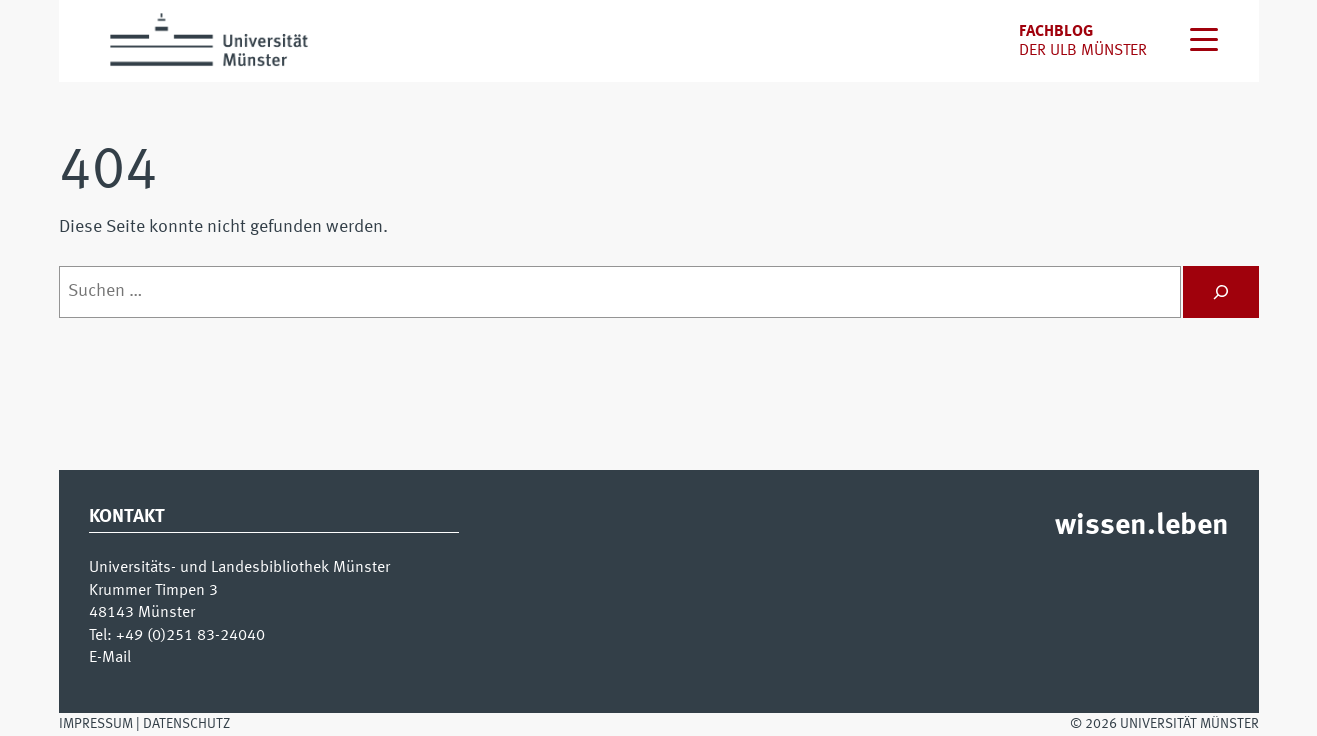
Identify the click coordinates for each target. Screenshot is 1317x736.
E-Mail (110, 658)
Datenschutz (186, 724)
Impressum (96, 724)
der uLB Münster (1083, 51)
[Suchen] (1221, 292)
